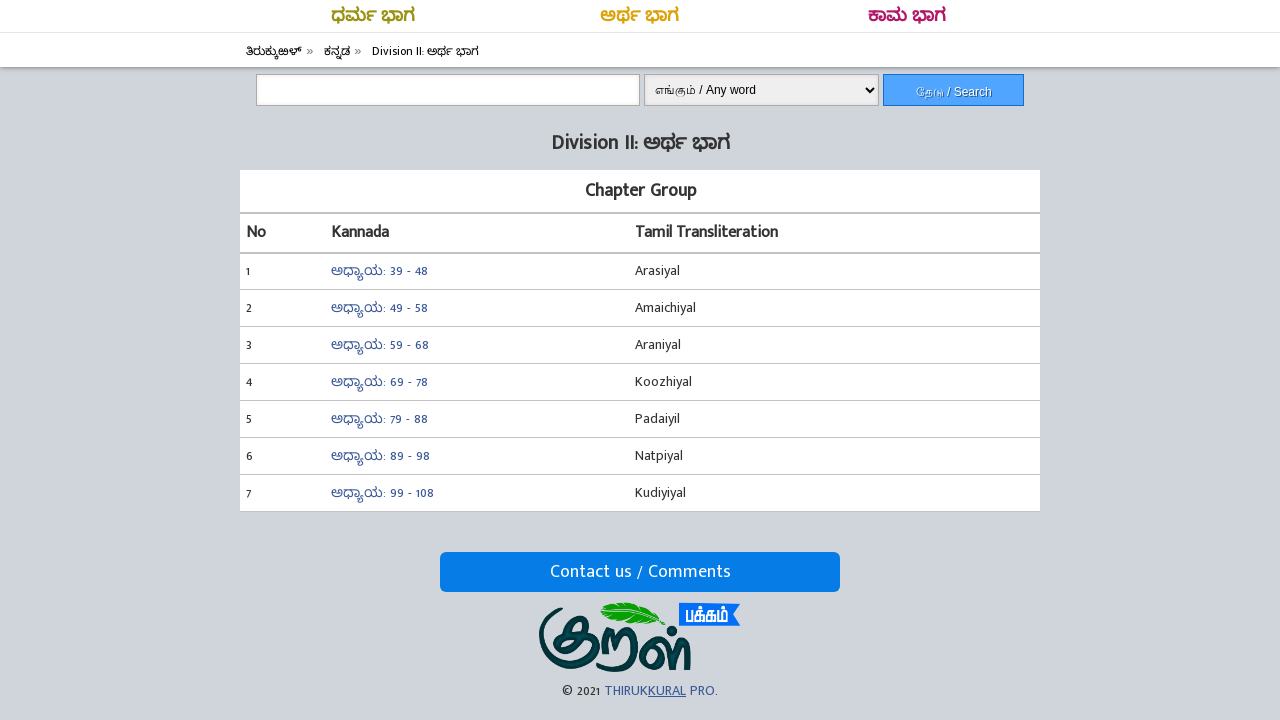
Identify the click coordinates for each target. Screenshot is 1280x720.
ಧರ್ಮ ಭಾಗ (373, 16)
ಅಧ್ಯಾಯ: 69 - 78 (379, 381)
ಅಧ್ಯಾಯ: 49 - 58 (379, 307)
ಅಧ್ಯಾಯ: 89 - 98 (380, 455)
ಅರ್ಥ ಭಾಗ (639, 16)
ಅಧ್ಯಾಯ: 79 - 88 (379, 418)
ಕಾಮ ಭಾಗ (907, 16)
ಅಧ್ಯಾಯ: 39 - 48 (379, 270)
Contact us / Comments (640, 572)
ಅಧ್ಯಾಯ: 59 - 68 (380, 344)
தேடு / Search (954, 92)
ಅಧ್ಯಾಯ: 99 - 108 (382, 492)
